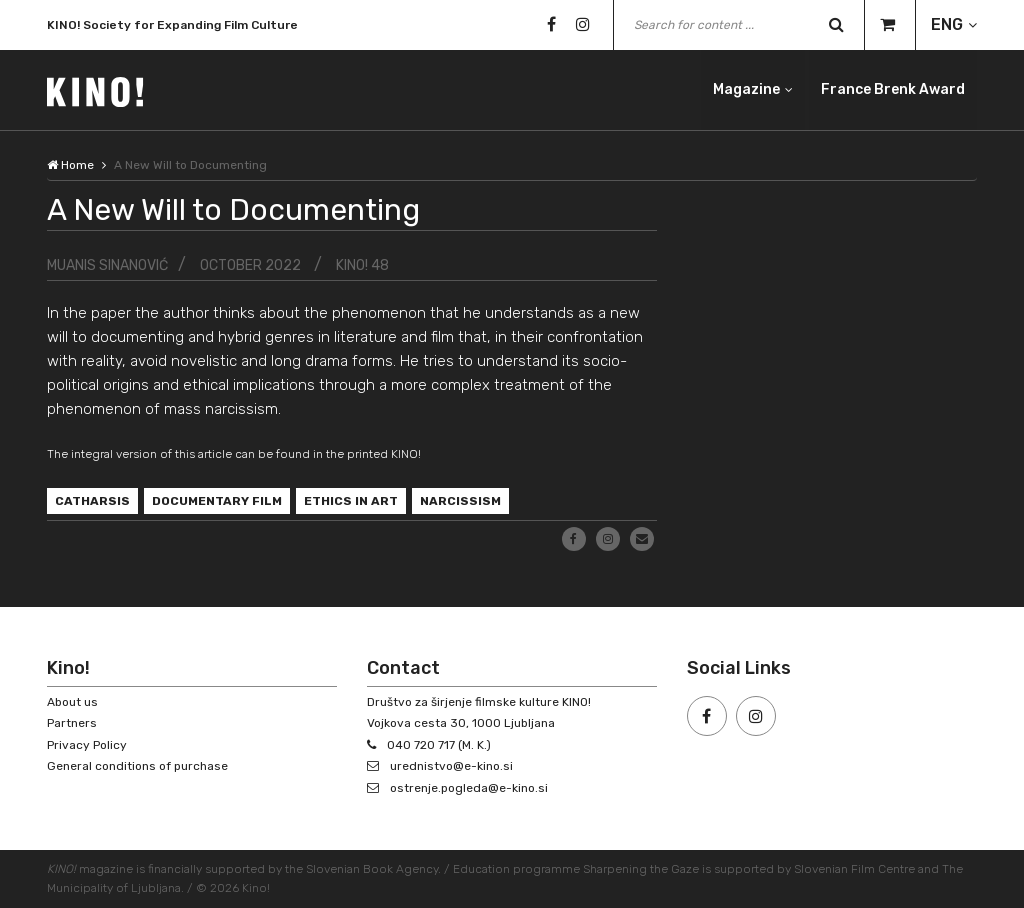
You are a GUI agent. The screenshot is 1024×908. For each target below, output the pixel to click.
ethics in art (351, 501)
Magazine (746, 89)
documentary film (217, 501)
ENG (947, 24)
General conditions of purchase (137, 766)
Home (70, 165)
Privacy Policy (87, 745)
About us (72, 702)
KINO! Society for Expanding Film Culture (172, 27)
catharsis (92, 501)
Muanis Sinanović (107, 265)
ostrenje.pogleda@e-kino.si (469, 788)
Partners (72, 723)
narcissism (460, 501)
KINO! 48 (362, 265)
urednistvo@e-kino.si (451, 766)
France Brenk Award (893, 89)
